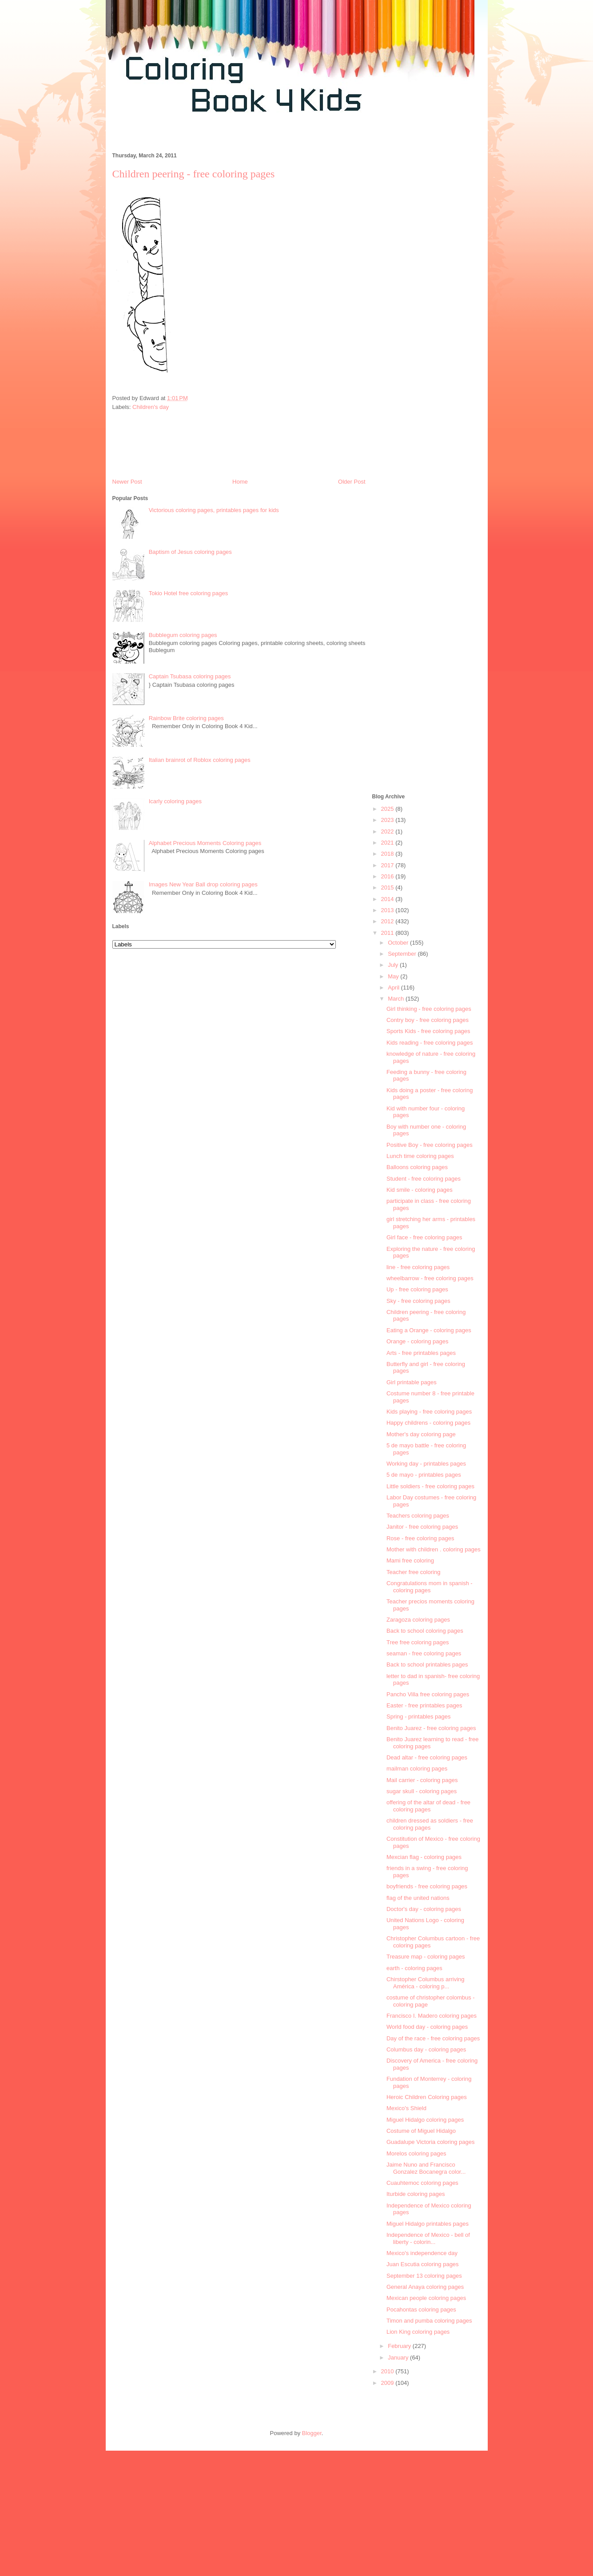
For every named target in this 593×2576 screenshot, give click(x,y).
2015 (388, 887)
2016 (388, 876)
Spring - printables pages (418, 1716)
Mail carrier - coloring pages (422, 1780)
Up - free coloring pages (417, 1289)
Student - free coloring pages (423, 1178)
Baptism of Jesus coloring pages (190, 552)
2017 (388, 865)
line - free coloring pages (418, 1267)
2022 (388, 831)
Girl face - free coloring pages (424, 1237)
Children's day (150, 407)
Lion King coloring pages (418, 2331)
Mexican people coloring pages (426, 2298)
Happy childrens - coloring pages (428, 1422)
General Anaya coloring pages (425, 2287)
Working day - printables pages (426, 1463)
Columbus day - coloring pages (426, 2049)
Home (240, 481)
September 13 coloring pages (424, 2275)
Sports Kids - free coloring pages (428, 1031)
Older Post (351, 481)
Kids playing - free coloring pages (429, 1411)
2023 (388, 820)
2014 (388, 899)
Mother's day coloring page (421, 1434)
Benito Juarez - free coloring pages (431, 1728)
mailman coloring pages (416, 1768)
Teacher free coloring (413, 1572)
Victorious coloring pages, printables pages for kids (214, 510)
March (397, 998)
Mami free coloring (410, 1560)
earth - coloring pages (414, 1968)
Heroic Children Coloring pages (426, 2097)
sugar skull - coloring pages (421, 1791)
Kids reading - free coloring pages (429, 1042)
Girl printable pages (411, 1382)
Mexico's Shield (406, 2108)
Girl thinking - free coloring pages (428, 1009)
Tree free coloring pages (417, 1642)
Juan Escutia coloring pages (422, 2264)
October (399, 942)
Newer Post (127, 481)
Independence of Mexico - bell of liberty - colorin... (428, 2238)
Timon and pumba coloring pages (429, 2320)
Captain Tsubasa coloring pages (190, 676)
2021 (388, 842)
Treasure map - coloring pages (425, 1956)
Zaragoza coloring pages (418, 1619)
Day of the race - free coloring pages (433, 2038)
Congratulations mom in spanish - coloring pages (429, 1587)
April (394, 987)
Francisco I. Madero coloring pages (431, 2015)
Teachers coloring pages (417, 1515)
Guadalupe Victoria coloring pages (430, 2142)
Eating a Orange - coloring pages (428, 1330)
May (394, 976)
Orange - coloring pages (417, 1341)
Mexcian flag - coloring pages (424, 1857)
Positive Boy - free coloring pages (429, 1145)
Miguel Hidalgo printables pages (427, 2223)
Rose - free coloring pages (420, 1538)
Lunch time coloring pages (420, 1156)
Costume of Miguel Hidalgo (421, 2130)
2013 (388, 910)
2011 (388, 932)
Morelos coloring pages (416, 2153)
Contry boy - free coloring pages (427, 1020)
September (403, 953)
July (394, 964)
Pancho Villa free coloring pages (427, 1694)
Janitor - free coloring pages (422, 1526)
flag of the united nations (418, 1898)
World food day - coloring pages (427, 2026)
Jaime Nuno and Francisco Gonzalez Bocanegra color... (426, 2168)
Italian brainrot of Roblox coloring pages (200, 760)
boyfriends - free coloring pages (426, 1886)
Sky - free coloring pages (418, 1301)
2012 (388, 921)
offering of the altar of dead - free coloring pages (428, 1806)
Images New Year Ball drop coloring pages (203, 884)
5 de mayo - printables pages (423, 1474)
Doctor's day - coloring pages (423, 1909)
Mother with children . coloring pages (433, 1549)
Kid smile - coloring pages (419, 1189)
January (399, 2357)
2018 (388, 853)
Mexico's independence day (422, 2253)
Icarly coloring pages (175, 801)
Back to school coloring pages (424, 1630)
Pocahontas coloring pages (421, 2309)
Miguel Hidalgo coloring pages (425, 2119)
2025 (388, 808)
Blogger (312, 2433)
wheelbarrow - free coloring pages (430, 1278)
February (400, 2346)
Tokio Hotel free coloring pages (188, 593)
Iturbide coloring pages (415, 2194)
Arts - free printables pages (421, 1353)
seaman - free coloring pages (423, 1653)
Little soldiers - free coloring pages (430, 1486)
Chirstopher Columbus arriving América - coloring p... (425, 1983)
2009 (388, 2383)
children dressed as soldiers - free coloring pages (429, 1824)
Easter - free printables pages (424, 1705)
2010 (388, 2371)
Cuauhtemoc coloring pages (422, 2182)
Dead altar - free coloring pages (426, 1757)
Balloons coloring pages (417, 1167)
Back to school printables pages (427, 1664)
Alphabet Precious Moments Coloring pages (205, 843)
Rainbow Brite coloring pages (186, 718)
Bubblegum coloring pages (183, 635)
